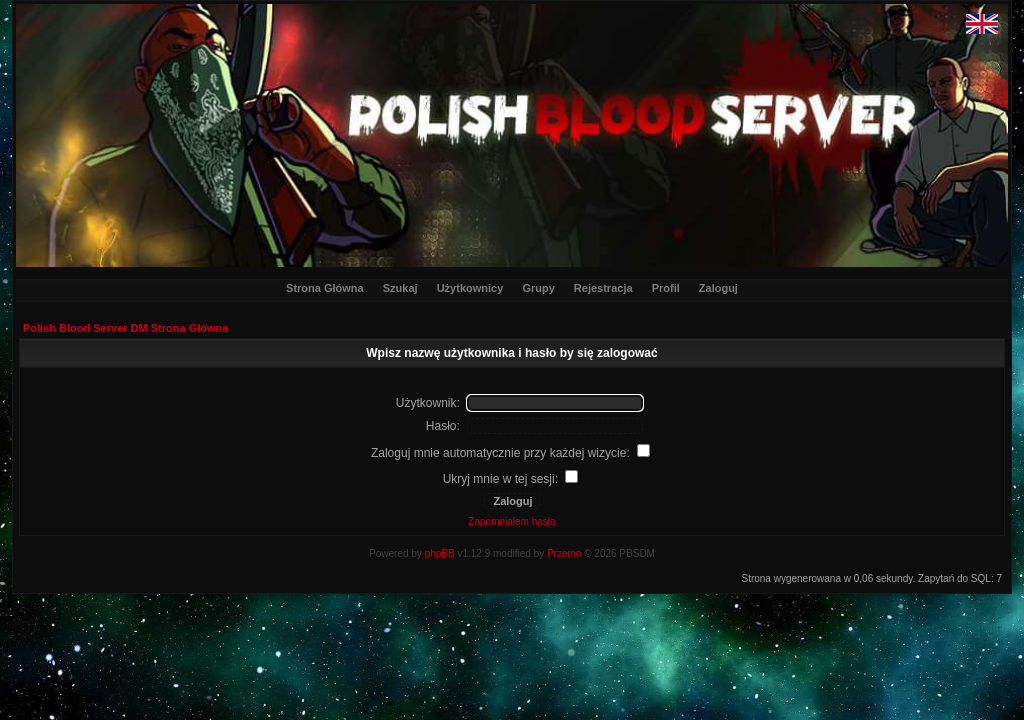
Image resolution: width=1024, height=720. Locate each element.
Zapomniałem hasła (511, 521)
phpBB (440, 553)
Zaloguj (718, 288)
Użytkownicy (470, 288)
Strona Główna (325, 288)
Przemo (564, 553)
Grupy (538, 288)
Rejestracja (603, 288)
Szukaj (400, 288)
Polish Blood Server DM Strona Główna (125, 328)
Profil (666, 288)
